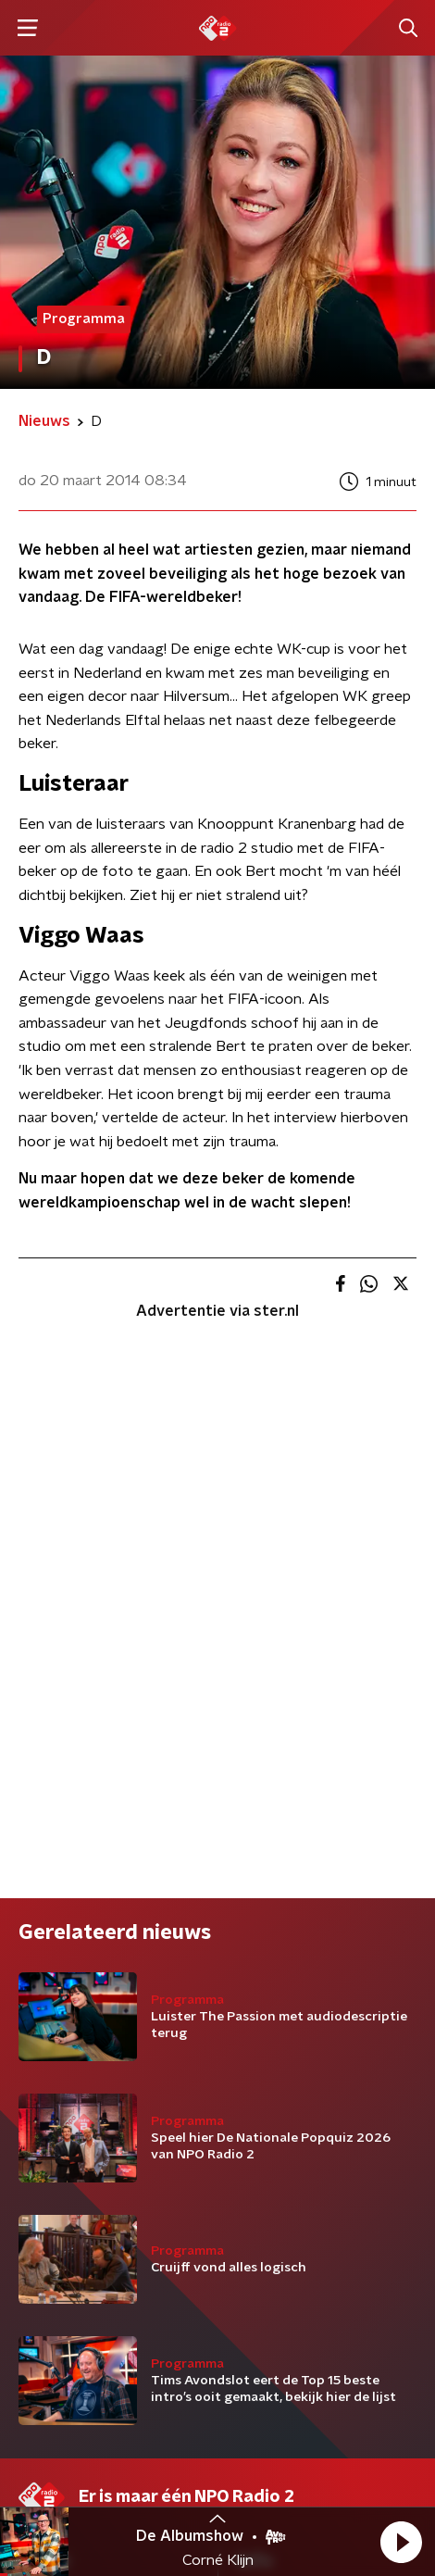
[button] (400, 2541)
